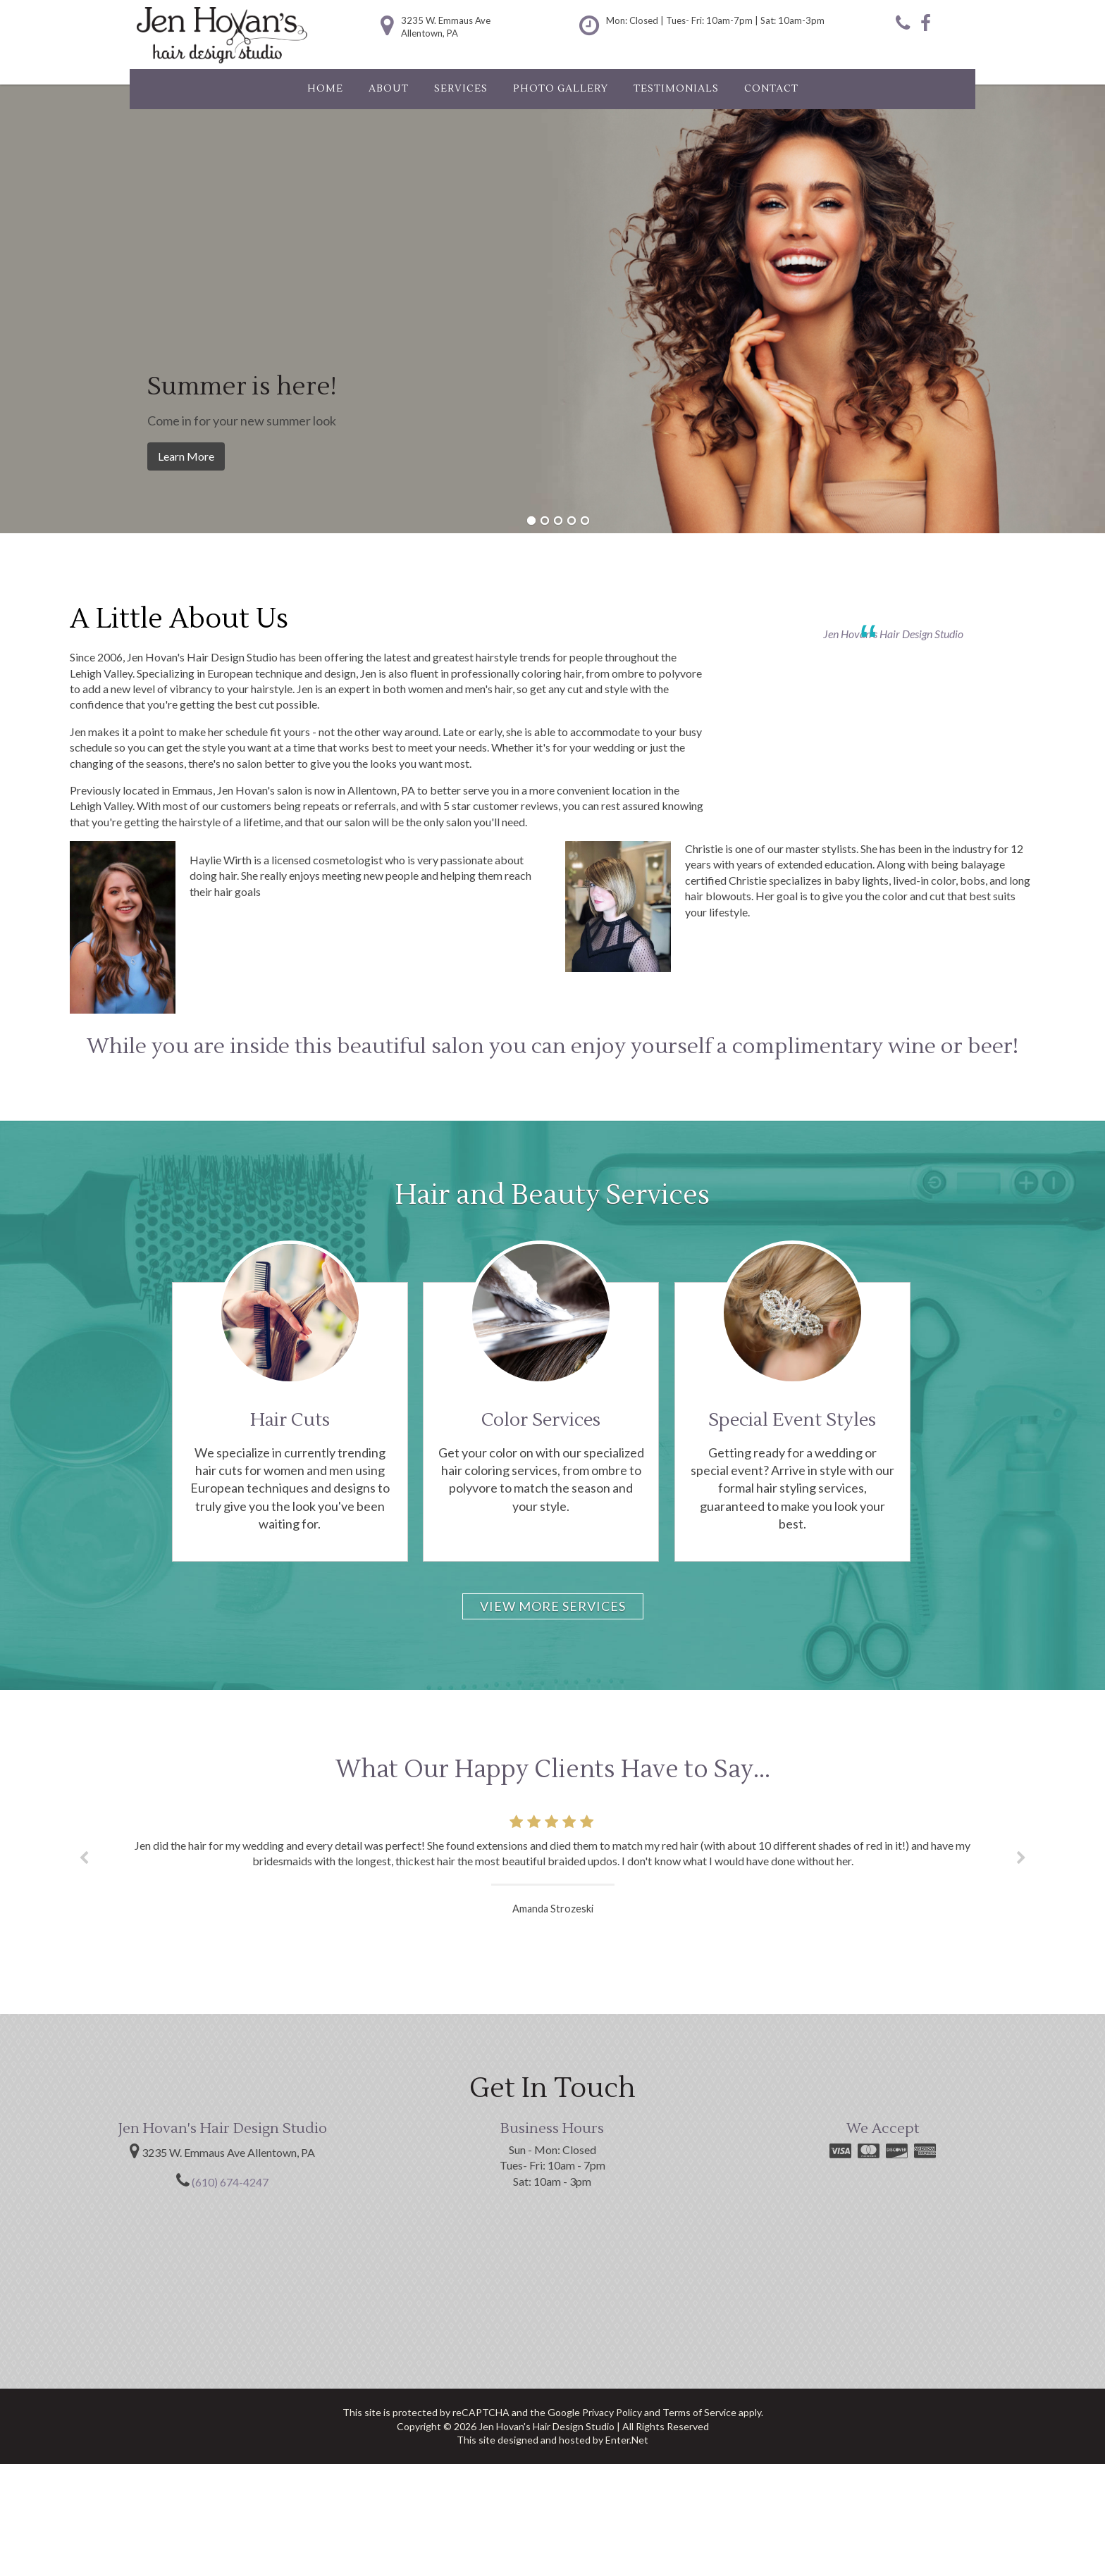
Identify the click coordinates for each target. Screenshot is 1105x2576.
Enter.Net (626, 2440)
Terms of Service (699, 2412)
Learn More (186, 456)
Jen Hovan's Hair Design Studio (893, 633)
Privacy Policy (612, 2412)
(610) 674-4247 (230, 2182)
